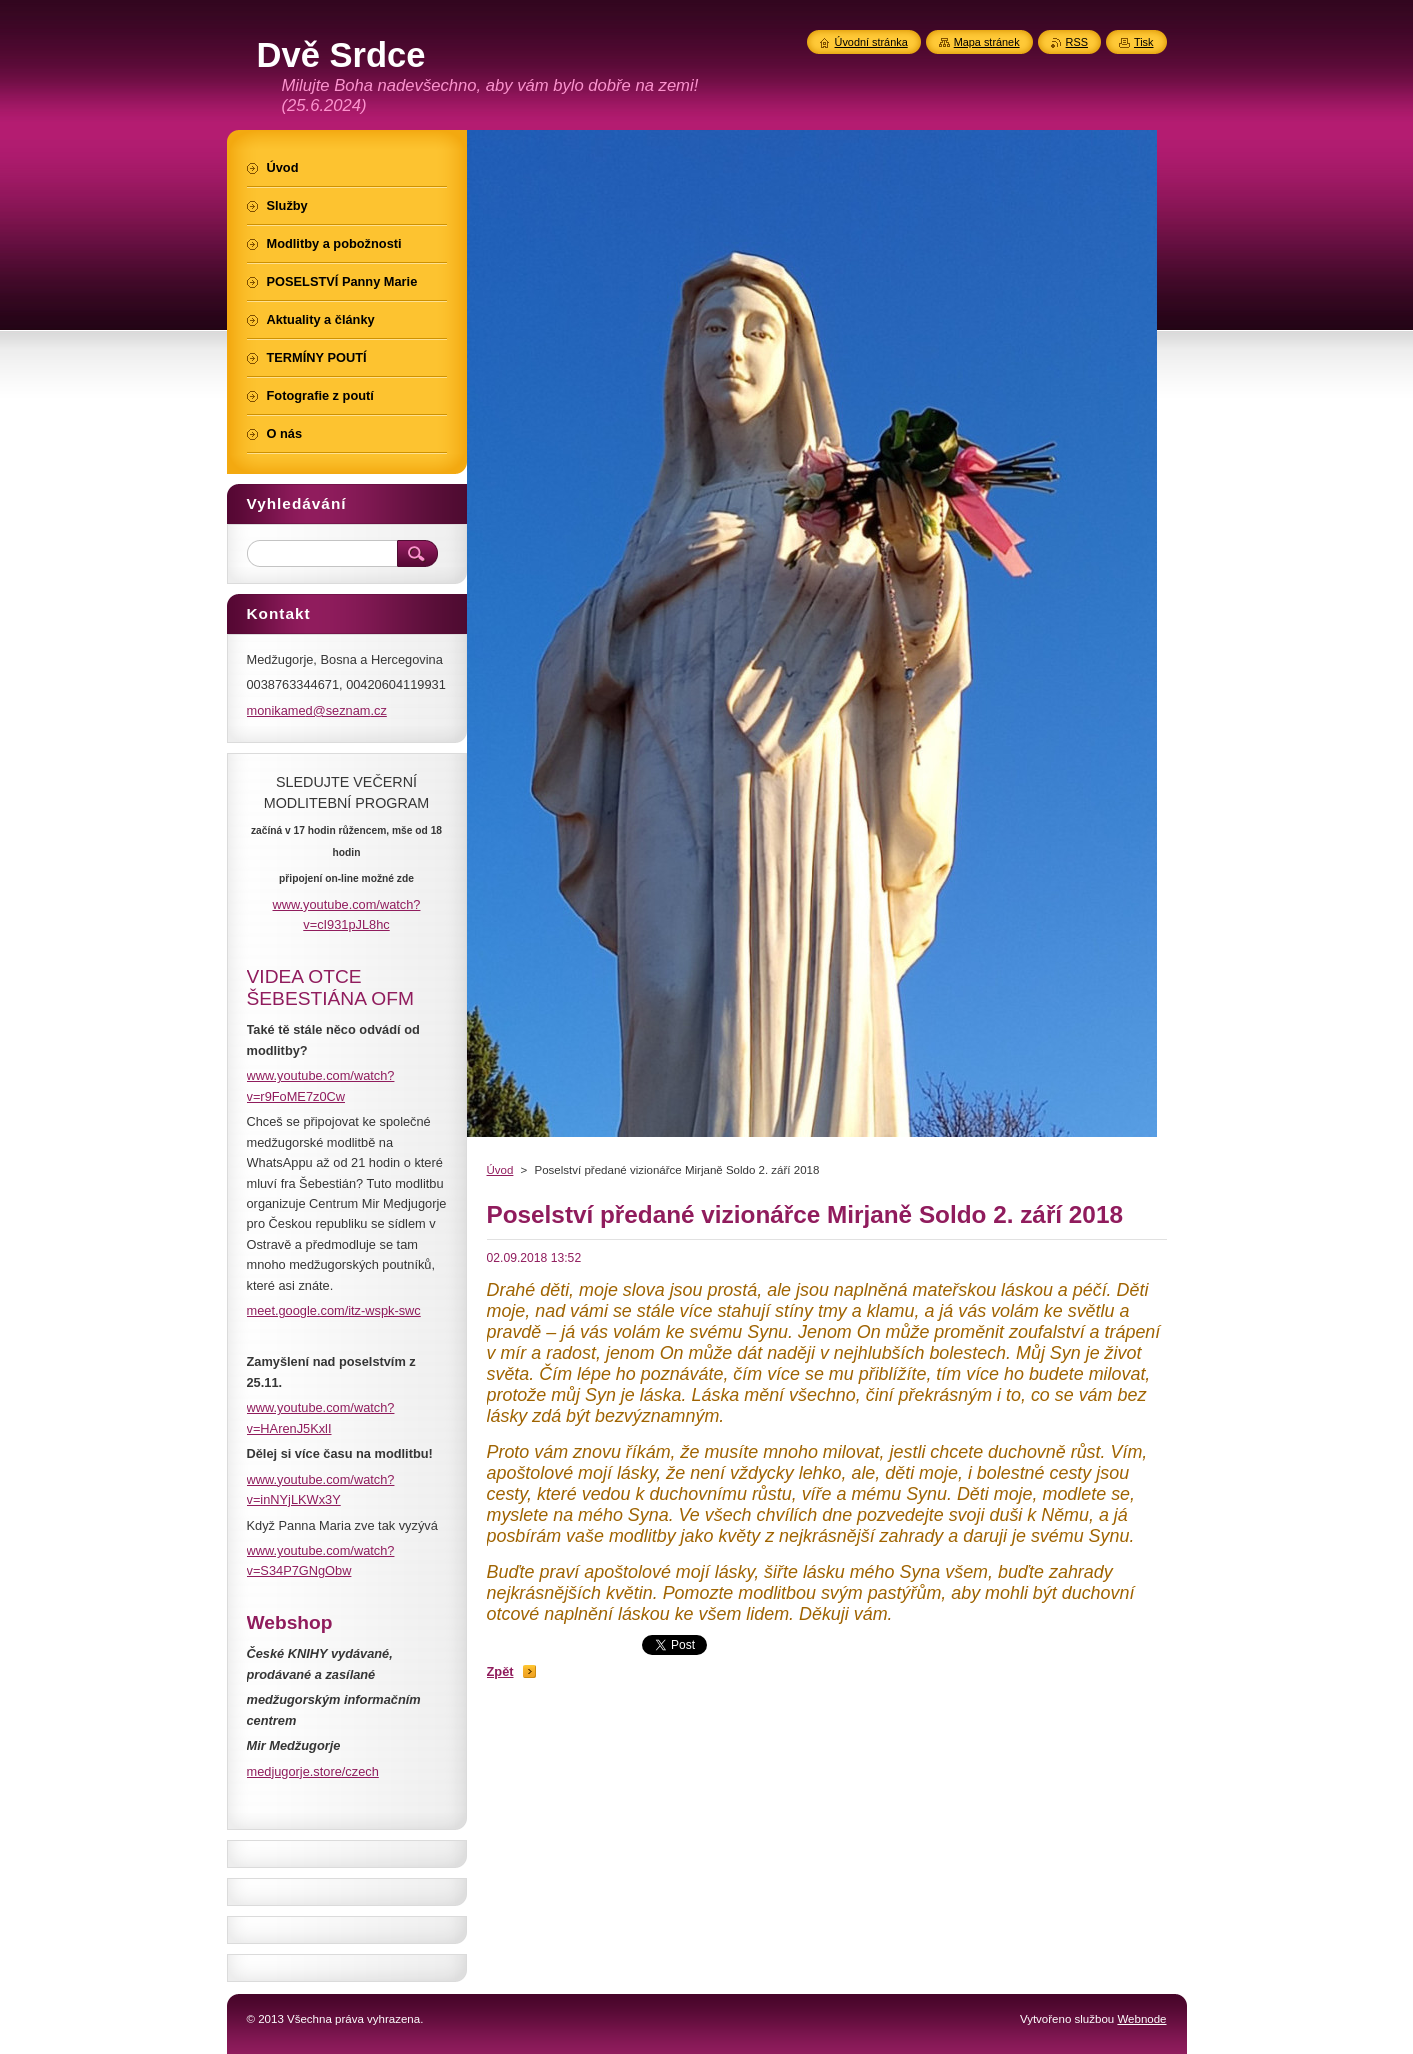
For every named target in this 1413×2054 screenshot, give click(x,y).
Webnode (1141, 2019)
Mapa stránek (987, 42)
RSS (1077, 42)
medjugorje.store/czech (313, 1771)
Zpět (500, 1671)
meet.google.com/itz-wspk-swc (334, 1310)
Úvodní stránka (871, 42)
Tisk (1144, 42)
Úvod (500, 1170)
